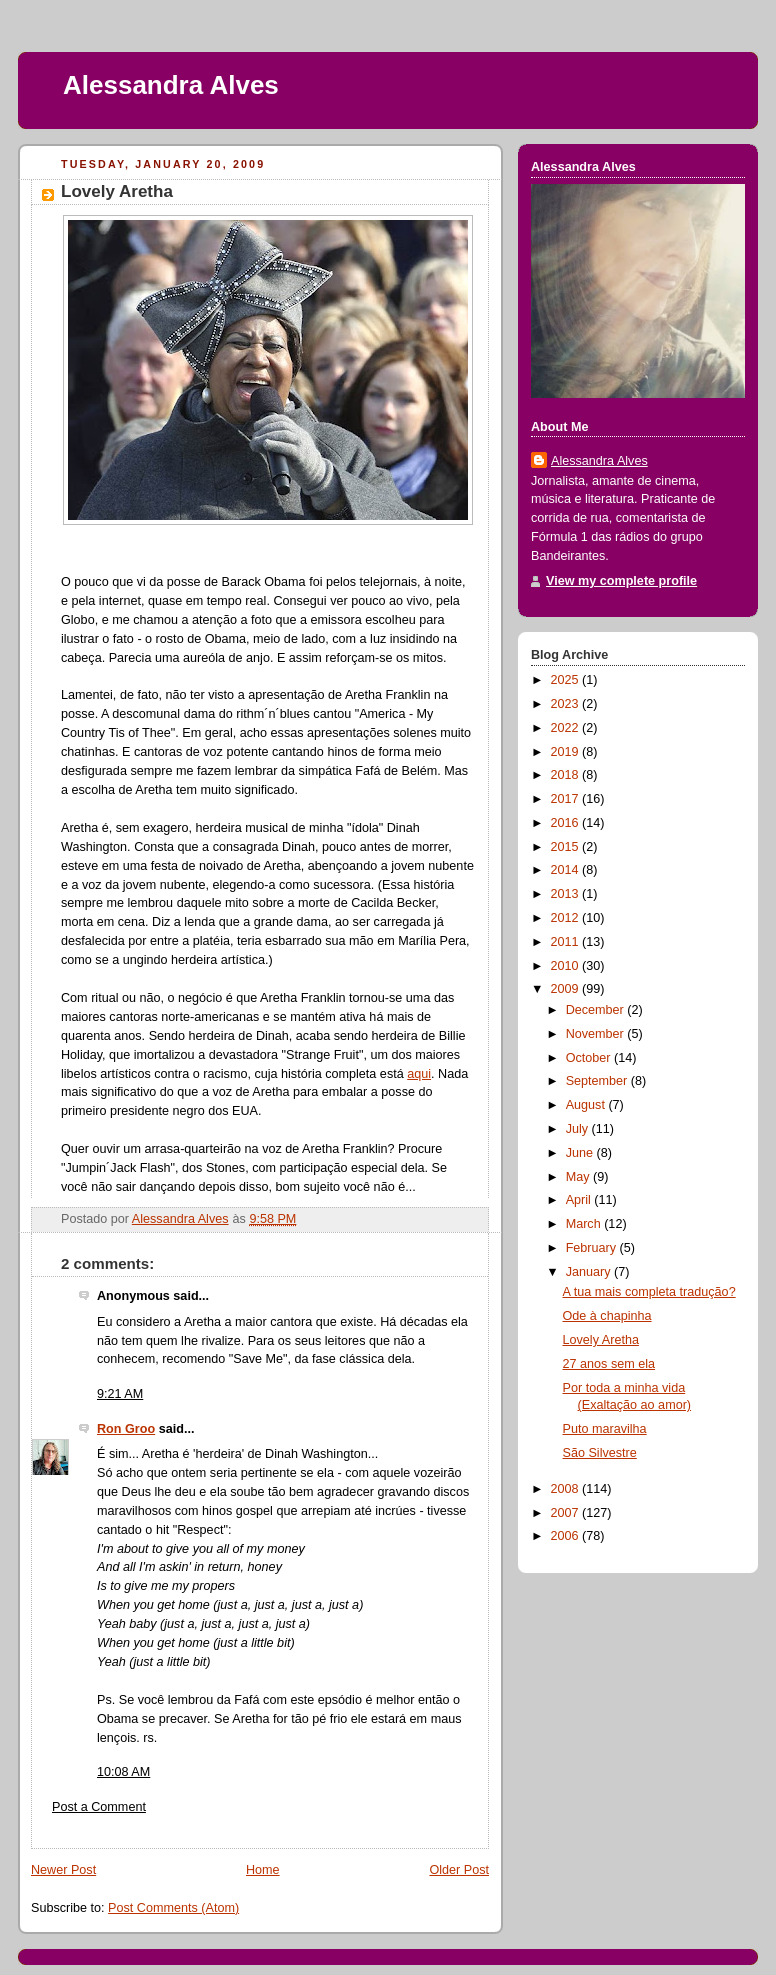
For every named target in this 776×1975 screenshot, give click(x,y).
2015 (567, 847)
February (593, 1248)
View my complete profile (621, 581)
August (587, 1105)
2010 (567, 966)
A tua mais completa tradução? (649, 1292)
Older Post (459, 1870)
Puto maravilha (605, 1429)
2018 (567, 775)
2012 (567, 918)
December (597, 1010)
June (581, 1153)
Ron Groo (126, 1429)
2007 (567, 1513)
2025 (567, 680)
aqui (419, 1074)
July (579, 1129)
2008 (567, 1489)
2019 (567, 752)
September (598, 1081)
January (590, 1272)
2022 (567, 728)
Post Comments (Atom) (173, 1908)
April (580, 1200)
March (585, 1224)
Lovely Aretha (601, 1340)
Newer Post (63, 1870)
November (597, 1034)
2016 (567, 823)
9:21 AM (120, 1394)
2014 (567, 870)
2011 (567, 942)
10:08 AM (123, 1772)
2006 (567, 1536)
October (590, 1058)
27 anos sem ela (609, 1364)
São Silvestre (600, 1453)
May (579, 1177)
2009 (567, 989)
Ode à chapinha (607, 1316)
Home (263, 1870)
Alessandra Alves (171, 85)
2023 (567, 704)
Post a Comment (99, 1807)
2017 (567, 799)
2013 (567, 894)
